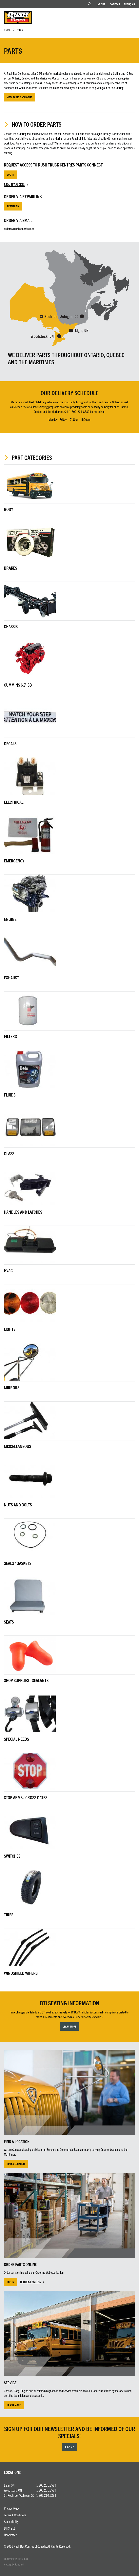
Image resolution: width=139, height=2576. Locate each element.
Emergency (14, 860)
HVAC (8, 1270)
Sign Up (69, 2446)
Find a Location (16, 2163)
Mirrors (11, 1387)
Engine (10, 919)
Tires (8, 1914)
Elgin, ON (9, 2485)
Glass (9, 1153)
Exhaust (11, 977)
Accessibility (11, 2521)
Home (7, 29)
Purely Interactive (19, 2558)
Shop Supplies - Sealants (26, 1680)
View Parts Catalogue (19, 97)
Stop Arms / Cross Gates (25, 1797)
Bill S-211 (9, 2528)
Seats (9, 1621)
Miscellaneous (17, 1446)
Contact (115, 4)
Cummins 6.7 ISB (18, 684)
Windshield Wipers (21, 1973)
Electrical (13, 802)
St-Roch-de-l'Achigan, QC (19, 2495)
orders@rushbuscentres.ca (19, 229)
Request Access (14, 184)
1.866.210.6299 (46, 2495)
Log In (10, 174)
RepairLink (13, 206)
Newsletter (10, 2535)
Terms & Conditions (15, 2515)
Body (8, 509)
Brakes (10, 567)
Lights (9, 1329)
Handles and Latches (23, 1211)
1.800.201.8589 (46, 2485)
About (101, 4)
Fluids (9, 1094)
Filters (10, 1036)
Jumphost (19, 2564)
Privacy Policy (11, 2508)
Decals (10, 743)
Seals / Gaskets (17, 1563)
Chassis (11, 626)
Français (129, 4)
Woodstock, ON (13, 2490)
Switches (12, 1855)
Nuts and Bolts (18, 1504)
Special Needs (16, 1739)
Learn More (69, 2026)
